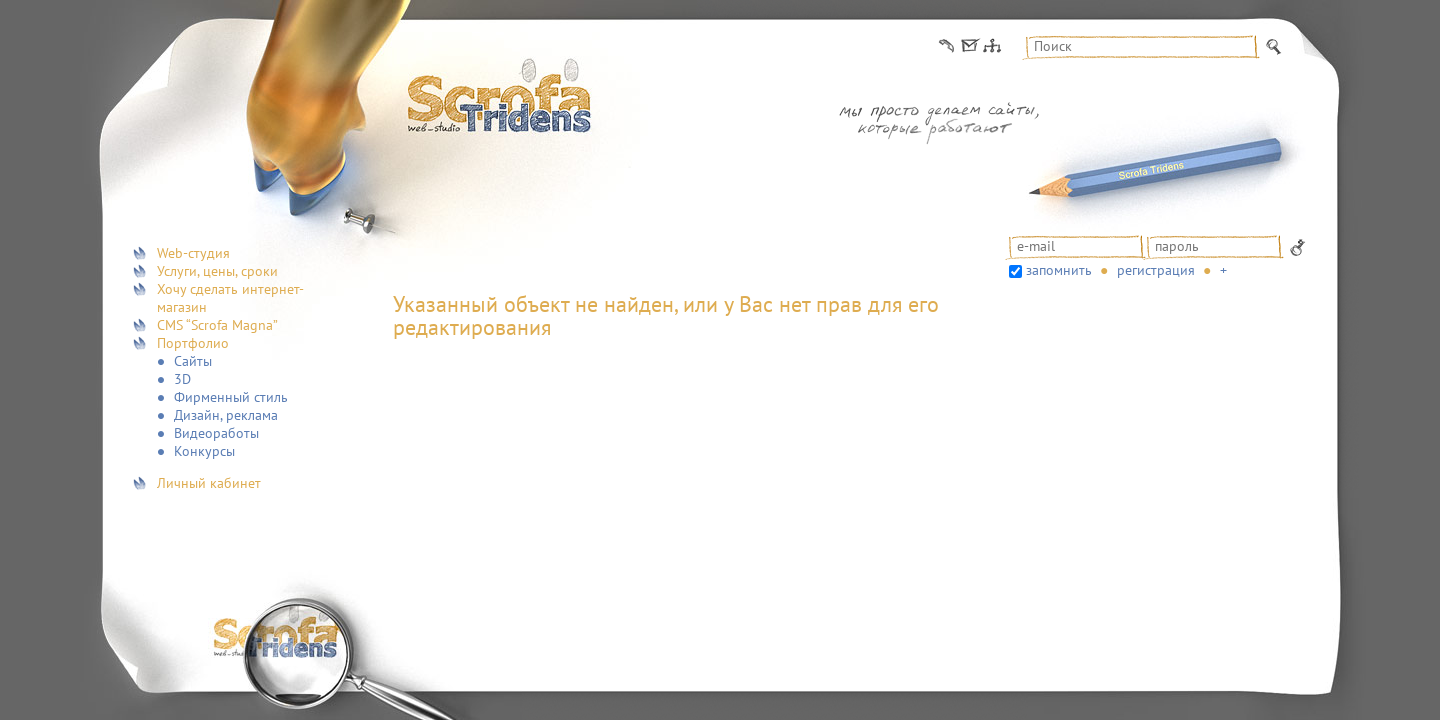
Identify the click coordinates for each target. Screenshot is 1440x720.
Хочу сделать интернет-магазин (230, 298)
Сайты (193, 361)
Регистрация (1156, 270)
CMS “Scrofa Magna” (217, 325)
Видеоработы (216, 433)
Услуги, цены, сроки (217, 271)
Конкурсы (204, 451)
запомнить (1059, 270)
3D (182, 379)
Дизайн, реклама (226, 415)
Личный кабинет (209, 483)
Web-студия (193, 253)
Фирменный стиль (231, 397)
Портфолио (193, 343)
